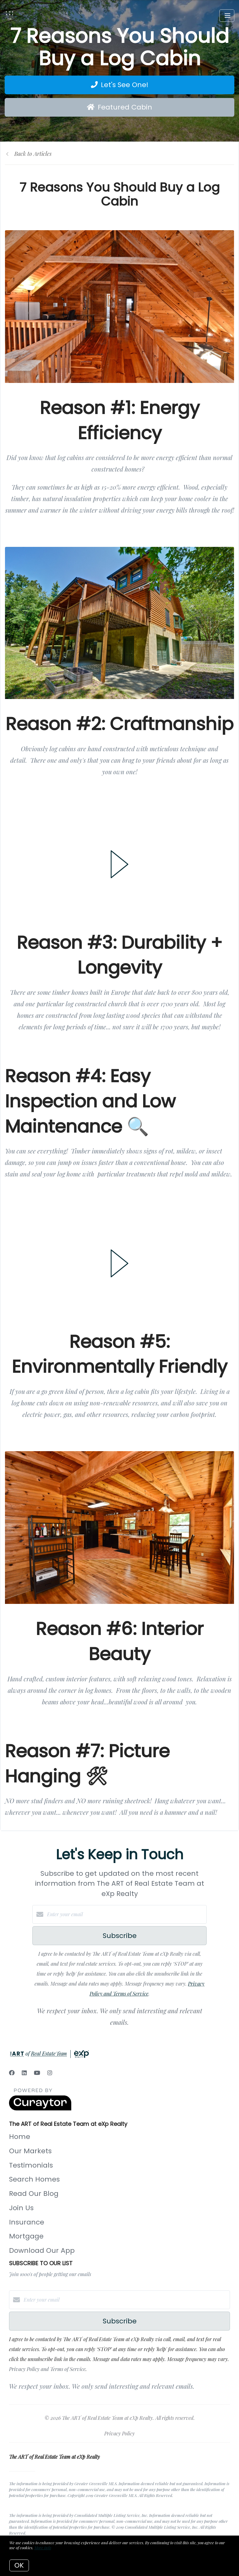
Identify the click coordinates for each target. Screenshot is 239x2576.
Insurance (26, 2222)
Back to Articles (33, 153)
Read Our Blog (34, 2193)
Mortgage (26, 2236)
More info (42, 2547)
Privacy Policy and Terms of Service (47, 2369)
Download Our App (42, 2250)
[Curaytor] (40, 2108)
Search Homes (34, 2179)
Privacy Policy (119, 2433)
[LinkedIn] (24, 2072)
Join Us (21, 2208)
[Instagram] (49, 2072)
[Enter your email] (125, 1914)
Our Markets (30, 2151)
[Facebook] (12, 2072)
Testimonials (31, 2165)
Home (19, 2136)
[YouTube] (37, 2072)
